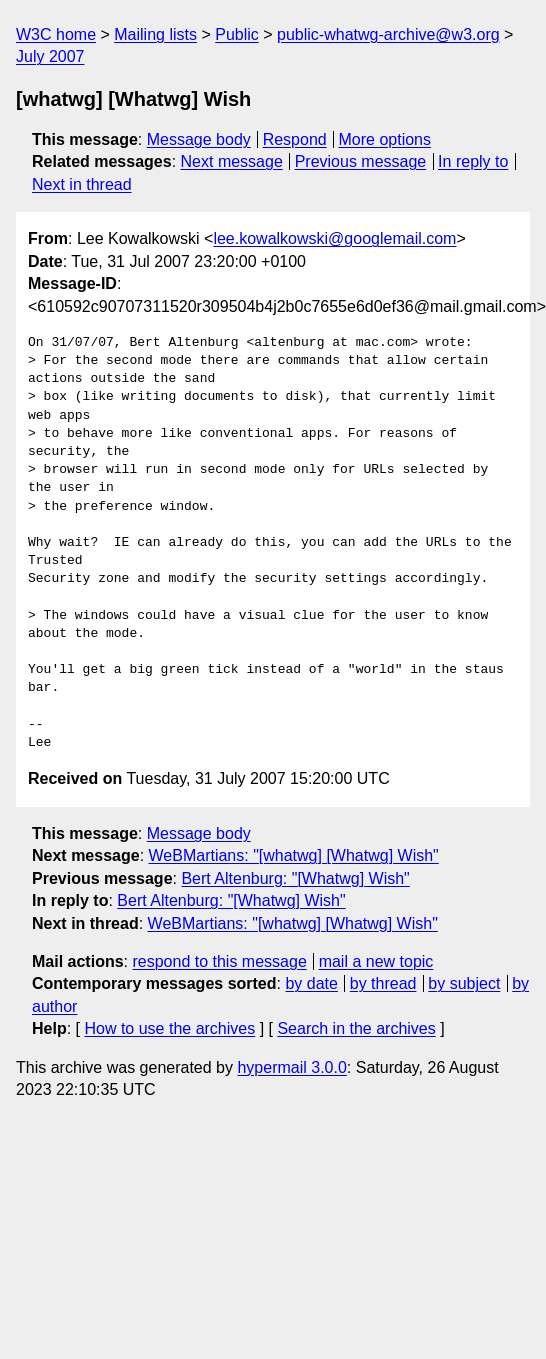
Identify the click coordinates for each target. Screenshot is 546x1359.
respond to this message (219, 961)
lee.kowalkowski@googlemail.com (334, 238)
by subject (464, 983)
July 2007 (50, 56)
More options (385, 139)
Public (237, 34)
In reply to (473, 161)
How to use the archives (169, 1028)
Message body (199, 139)
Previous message (361, 161)
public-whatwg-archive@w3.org (388, 34)
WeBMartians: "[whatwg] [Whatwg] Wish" (294, 855)
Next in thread (82, 184)
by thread (383, 983)
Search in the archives (356, 1028)
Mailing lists (155, 34)
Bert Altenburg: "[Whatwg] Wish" (295, 878)
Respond (295, 139)
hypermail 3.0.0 (291, 1067)
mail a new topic (376, 961)
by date (311, 983)
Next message (232, 161)
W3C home (56, 34)
